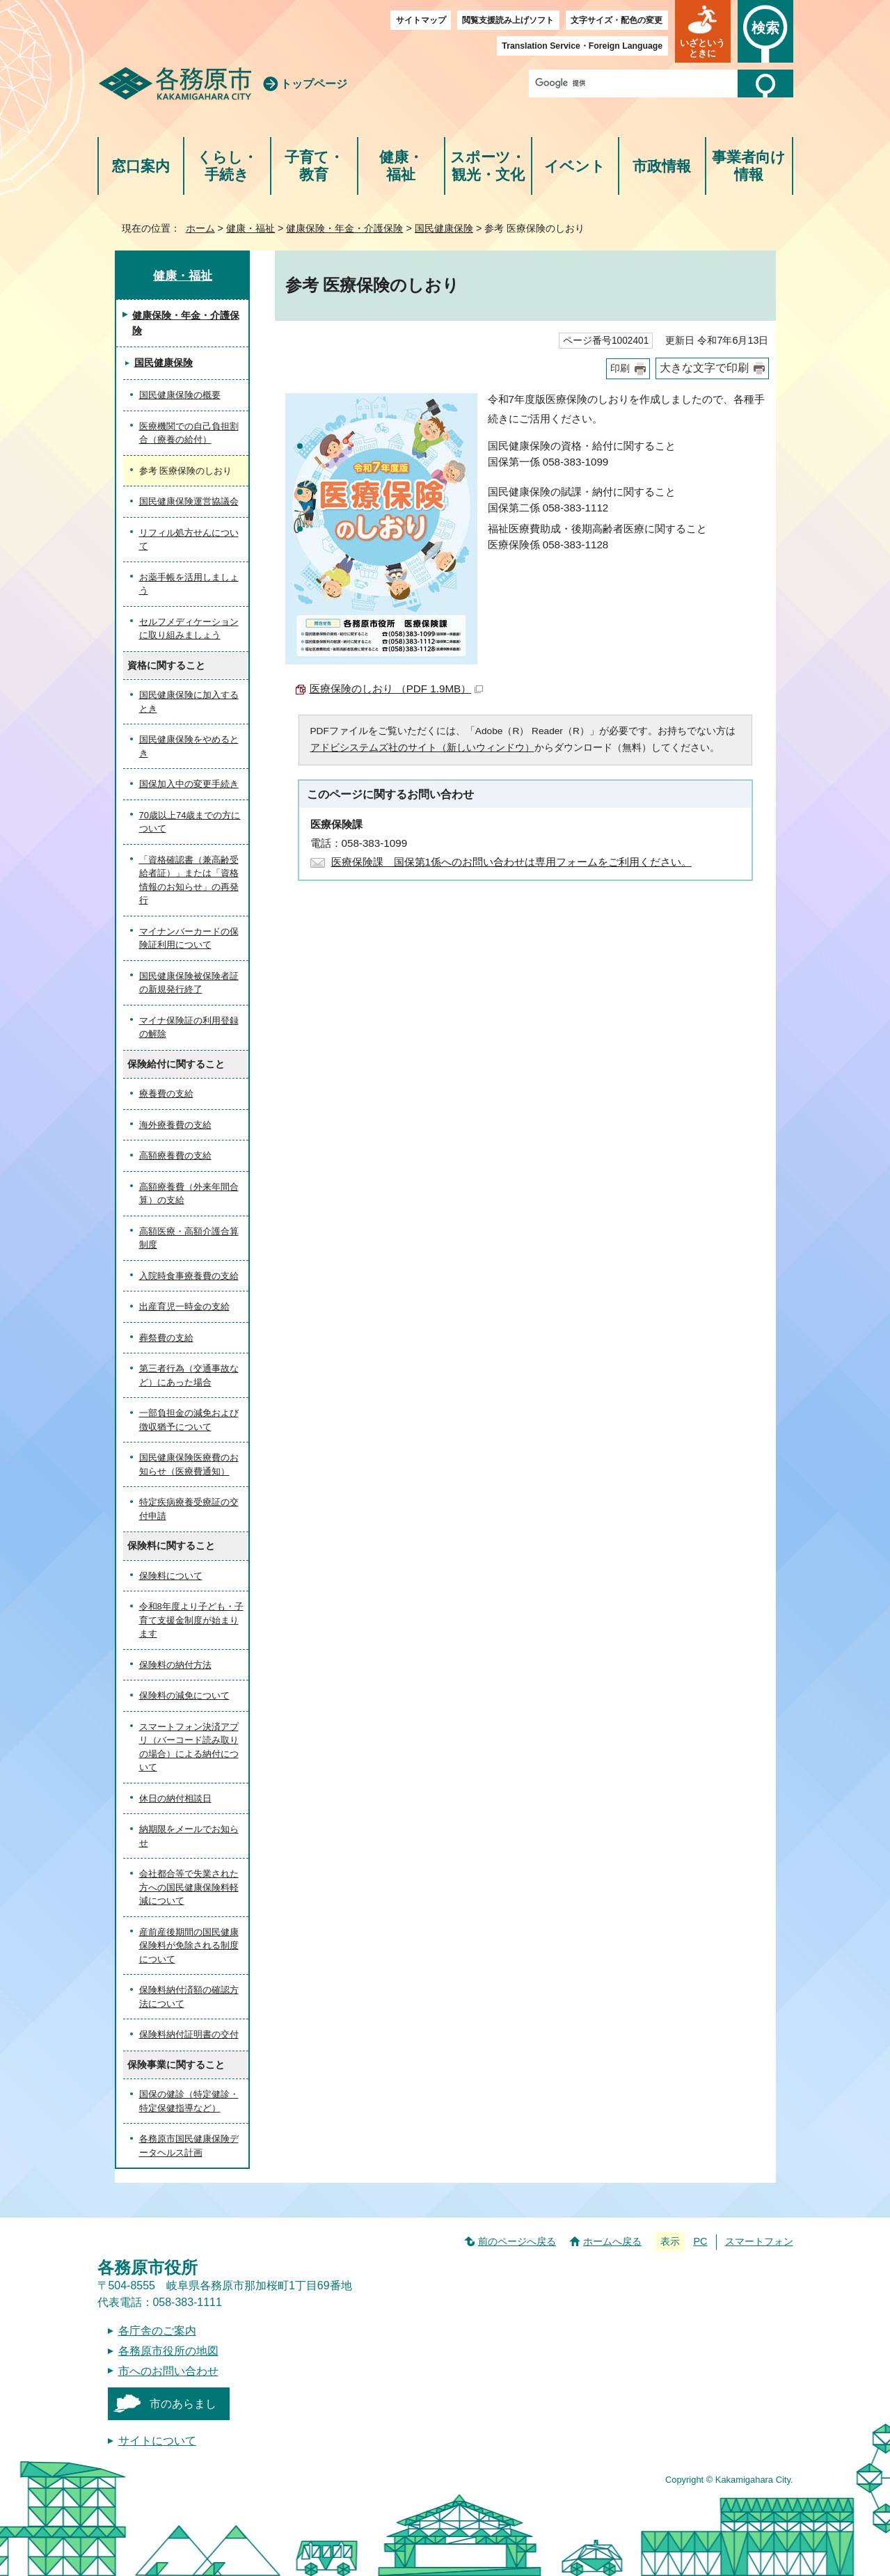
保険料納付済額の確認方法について (189, 1997)
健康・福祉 (401, 166)
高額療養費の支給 (175, 1155)
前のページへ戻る (517, 2241)
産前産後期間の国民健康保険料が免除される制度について (189, 1945)
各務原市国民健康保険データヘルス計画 (189, 2145)
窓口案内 (140, 166)
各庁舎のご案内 (157, 2331)
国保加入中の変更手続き (189, 784)
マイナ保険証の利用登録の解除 (189, 1027)
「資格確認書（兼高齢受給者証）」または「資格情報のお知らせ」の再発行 (189, 880)
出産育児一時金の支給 (184, 1306)
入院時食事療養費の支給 (189, 1276)
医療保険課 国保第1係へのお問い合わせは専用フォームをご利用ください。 (511, 862)
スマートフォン (759, 2241)
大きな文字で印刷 (704, 368)
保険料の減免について (184, 1695)
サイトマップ (421, 20)
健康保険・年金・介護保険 (344, 228)
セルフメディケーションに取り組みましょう (189, 629)
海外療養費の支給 (175, 1125)
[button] (703, 31)
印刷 (620, 368)
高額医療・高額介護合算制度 (189, 1238)
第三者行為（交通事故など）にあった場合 (189, 1375)
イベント (574, 166)
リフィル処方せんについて (189, 539)
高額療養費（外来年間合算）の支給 (189, 1194)
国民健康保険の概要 (180, 395)
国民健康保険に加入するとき (189, 702)
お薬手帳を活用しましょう (189, 584)
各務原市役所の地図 (168, 2351)
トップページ (313, 84)
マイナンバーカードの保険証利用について (189, 938)
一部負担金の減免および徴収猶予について (189, 1420)
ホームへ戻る (612, 2241)
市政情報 (662, 166)
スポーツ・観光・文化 (487, 166)
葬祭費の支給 (166, 1338)
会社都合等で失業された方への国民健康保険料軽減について (189, 1887)
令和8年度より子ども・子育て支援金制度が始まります (191, 1620)
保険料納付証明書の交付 (189, 2034)
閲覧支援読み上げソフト (508, 20)
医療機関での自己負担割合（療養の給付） (189, 433)
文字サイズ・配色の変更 (616, 20)
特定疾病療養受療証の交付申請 (189, 1509)
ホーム (200, 228)
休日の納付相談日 (175, 1798)
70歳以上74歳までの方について (190, 822)
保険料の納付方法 (175, 1665)
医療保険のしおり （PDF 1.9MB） (397, 688)
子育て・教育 (314, 166)
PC (700, 2241)
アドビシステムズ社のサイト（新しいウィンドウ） (422, 747)
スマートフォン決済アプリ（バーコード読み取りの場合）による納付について (189, 1747)
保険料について (170, 1576)
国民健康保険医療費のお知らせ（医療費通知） (189, 1464)
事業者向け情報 (749, 166)
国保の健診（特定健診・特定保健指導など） (189, 2101)
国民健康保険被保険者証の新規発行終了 (189, 983)
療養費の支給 (166, 1093)
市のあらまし (183, 2404)
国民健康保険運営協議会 (189, 501)
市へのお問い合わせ (168, 2371)
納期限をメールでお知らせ (189, 1836)
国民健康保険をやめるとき (189, 746)
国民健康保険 (444, 228)
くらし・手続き (227, 166)
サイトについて (157, 2441)
